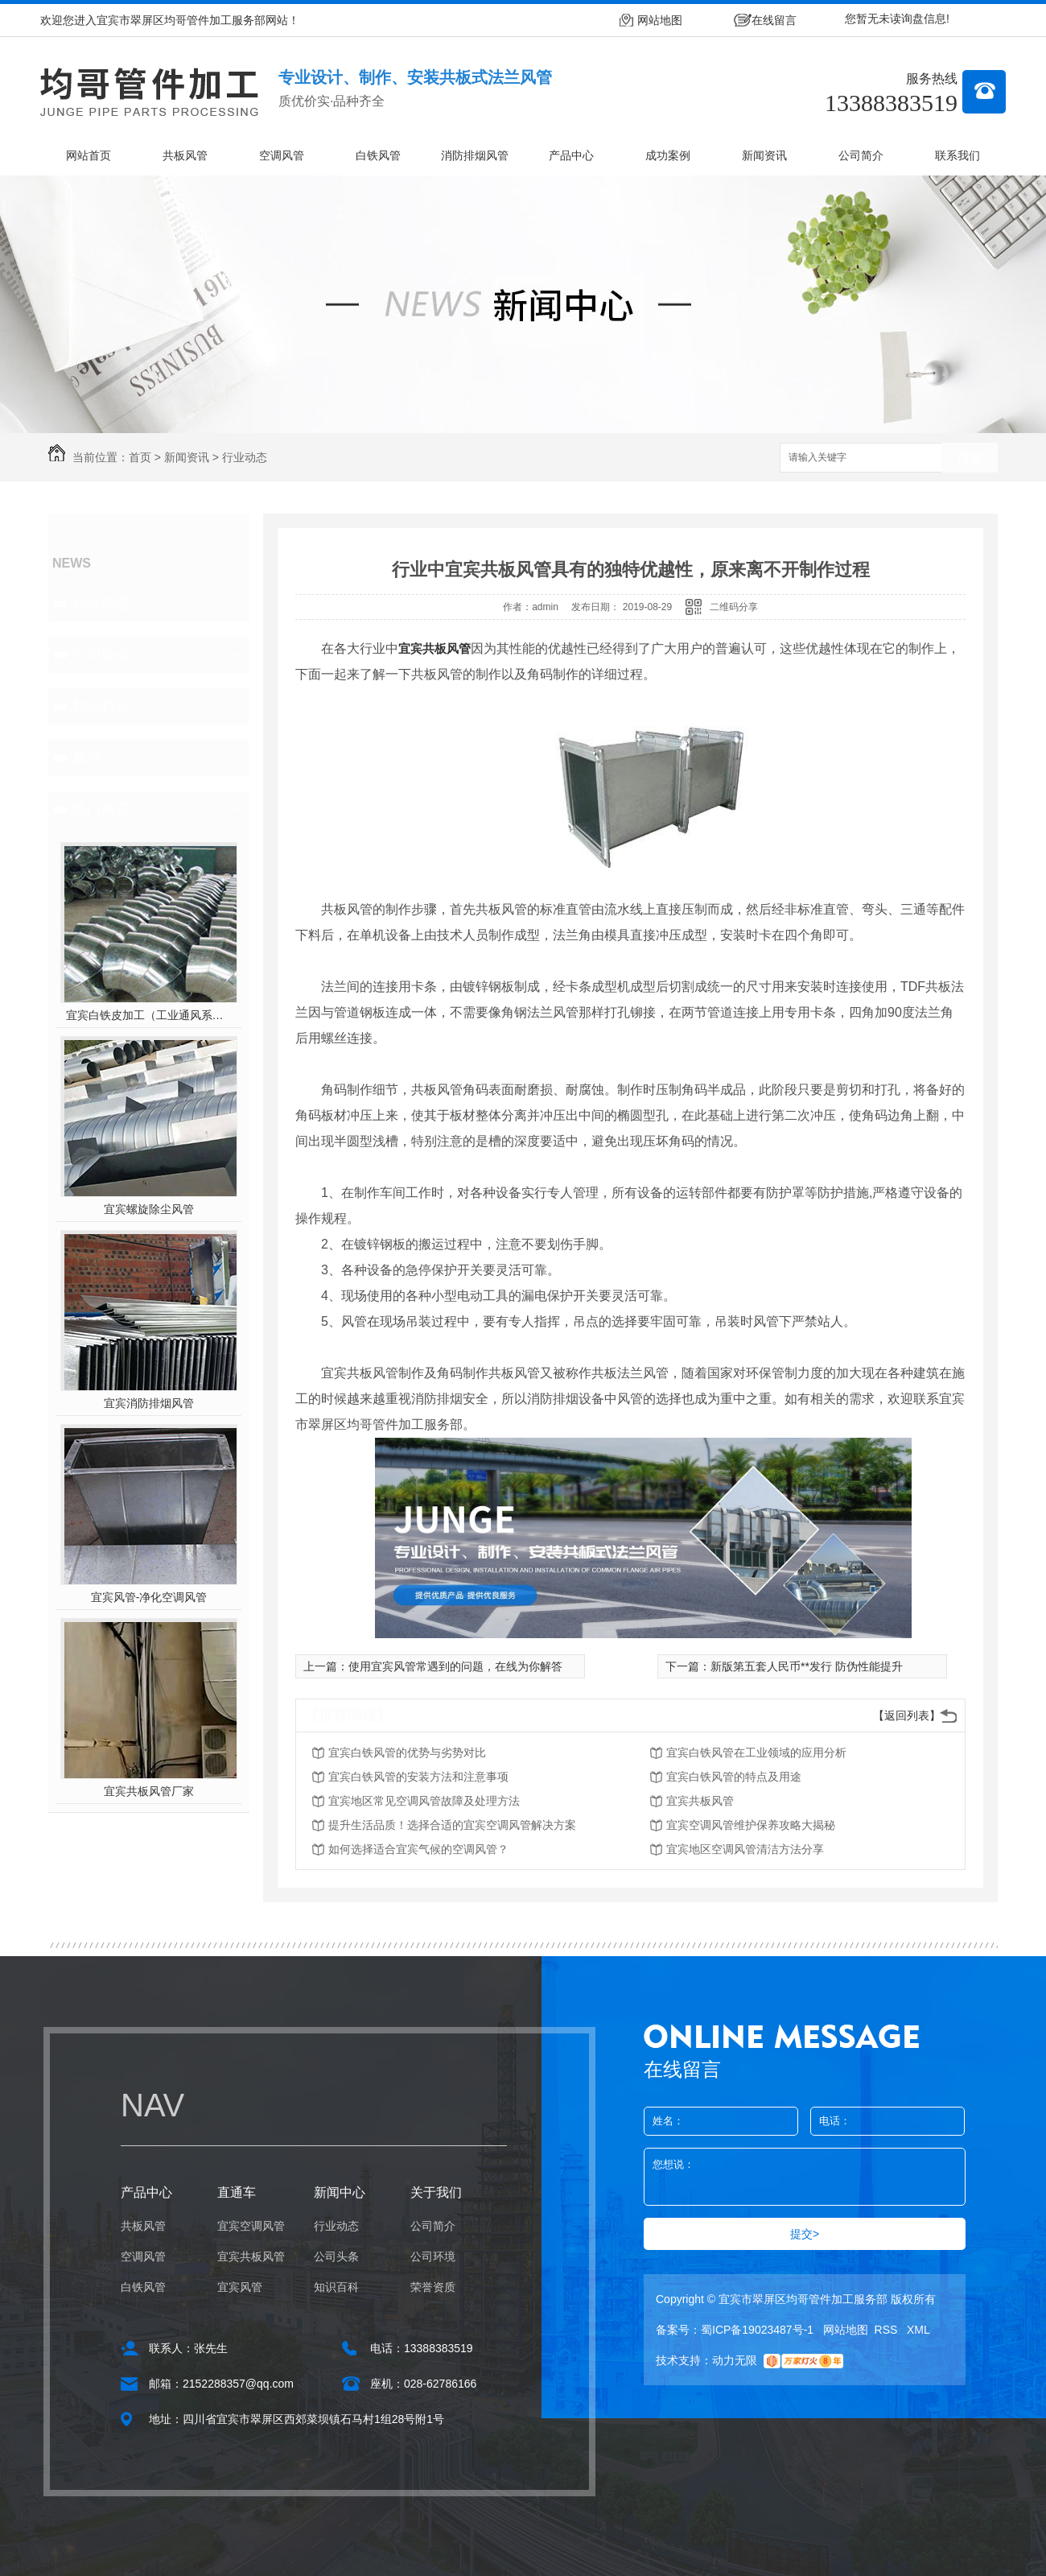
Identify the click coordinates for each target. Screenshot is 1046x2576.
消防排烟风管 (475, 155)
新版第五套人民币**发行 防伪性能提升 (806, 1666)
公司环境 (432, 2256)
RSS (888, 2329)
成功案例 (667, 155)
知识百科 (101, 706)
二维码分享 (734, 607)
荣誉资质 (432, 2287)
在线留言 (774, 20)
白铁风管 (378, 155)
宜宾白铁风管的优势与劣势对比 (407, 1752)
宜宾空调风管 (251, 2225)
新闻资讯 (764, 155)
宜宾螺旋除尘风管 (149, 1209)
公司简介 (860, 155)
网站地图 (659, 20)
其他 (86, 757)
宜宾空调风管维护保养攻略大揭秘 (750, 1824)
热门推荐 (101, 809)
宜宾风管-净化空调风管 (149, 1597)
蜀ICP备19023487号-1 (757, 2329)
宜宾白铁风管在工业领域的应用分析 (756, 1752)
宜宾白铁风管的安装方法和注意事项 (418, 1776)
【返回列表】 (907, 1715)
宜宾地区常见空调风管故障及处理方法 (424, 1800)
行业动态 (244, 457)
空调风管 (281, 155)
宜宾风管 (239, 2287)
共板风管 (185, 155)
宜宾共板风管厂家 (149, 1791)
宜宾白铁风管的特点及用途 (733, 1776)
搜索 (969, 458)
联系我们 (957, 155)
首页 (140, 457)
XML (918, 2329)
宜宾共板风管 (434, 648)
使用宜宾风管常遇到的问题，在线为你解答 (455, 1666)
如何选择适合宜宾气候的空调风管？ (418, 1849)
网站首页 (88, 155)
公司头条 (101, 654)
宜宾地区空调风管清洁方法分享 (745, 1849)
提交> (804, 2233)
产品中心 (571, 155)
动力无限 (734, 2360)
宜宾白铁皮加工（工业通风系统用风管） (149, 1015)
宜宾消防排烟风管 (149, 1403)
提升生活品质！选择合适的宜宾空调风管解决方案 (452, 1824)
